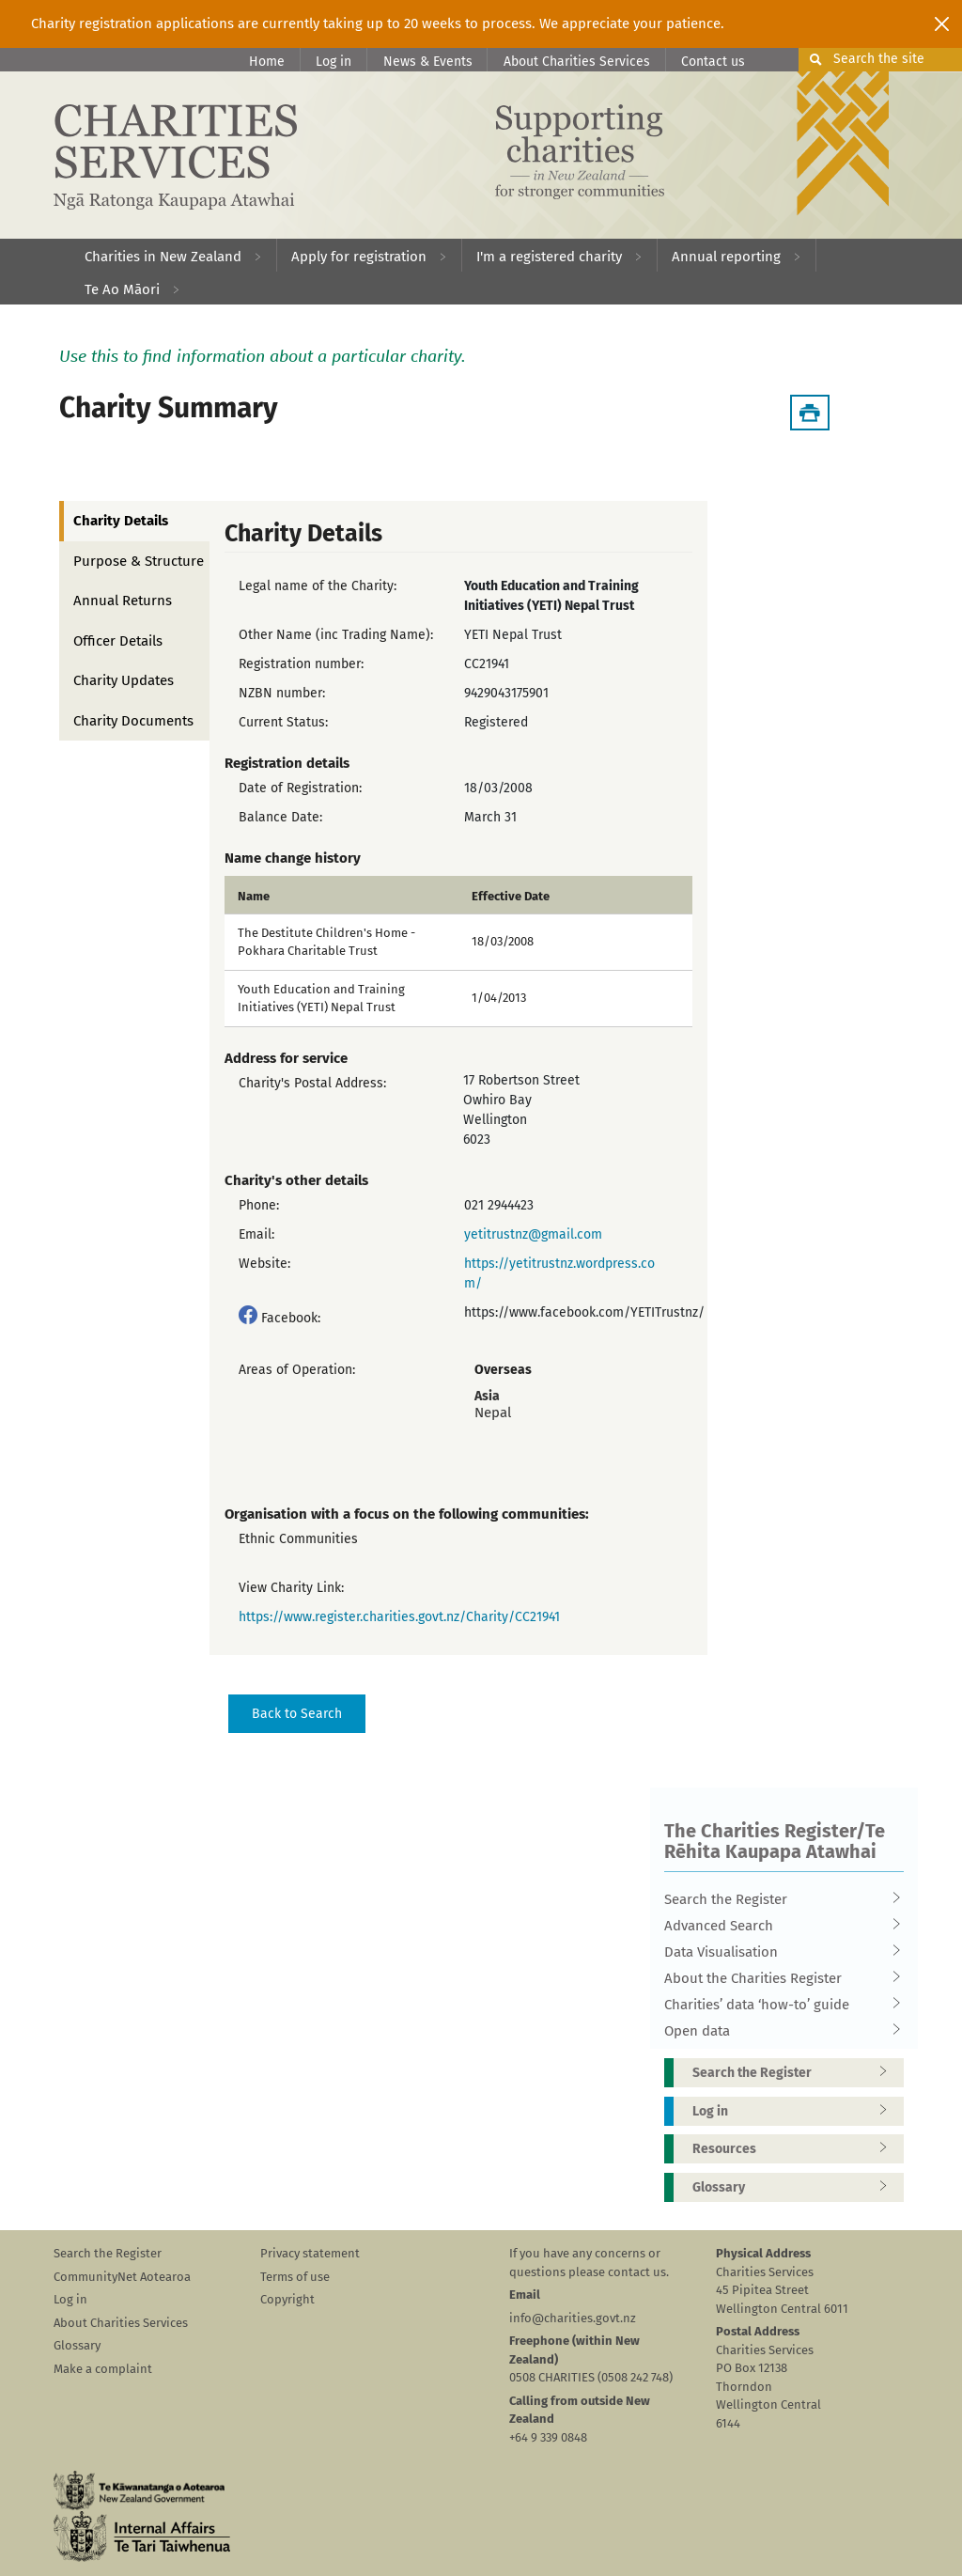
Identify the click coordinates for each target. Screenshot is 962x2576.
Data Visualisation (778, 1952)
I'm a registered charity (549, 256)
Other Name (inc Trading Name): (336, 635)
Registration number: (301, 664)
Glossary (795, 2187)
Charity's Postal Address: (312, 1083)
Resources (795, 2149)
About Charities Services (577, 62)
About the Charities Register (778, 1978)
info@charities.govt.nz (572, 2318)
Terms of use (295, 2277)
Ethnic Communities (298, 1539)
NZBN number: (282, 693)
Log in (333, 62)
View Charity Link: (291, 1588)
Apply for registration (359, 256)
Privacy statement (310, 2253)
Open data (778, 2030)
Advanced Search (778, 1925)
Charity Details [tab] (120, 520)
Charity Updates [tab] (123, 680)
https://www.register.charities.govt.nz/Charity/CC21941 (399, 1617)
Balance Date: (280, 817)
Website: (264, 1264)
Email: (256, 1234)
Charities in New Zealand (163, 256)
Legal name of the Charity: (317, 586)
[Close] (942, 23)
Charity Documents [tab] (133, 720)
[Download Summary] (810, 412)
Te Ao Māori (122, 289)
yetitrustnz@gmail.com (533, 1234)
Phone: (259, 1205)
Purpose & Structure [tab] (138, 561)
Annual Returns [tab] (122, 600)
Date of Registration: (300, 788)
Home (267, 62)
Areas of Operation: (297, 1370)
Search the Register (778, 1899)
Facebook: (290, 1318)
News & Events (428, 62)
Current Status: (283, 722)
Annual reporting (726, 256)
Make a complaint (103, 2369)
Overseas (503, 1370)
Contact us (713, 62)
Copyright (287, 2299)
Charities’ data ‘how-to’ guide (778, 2004)
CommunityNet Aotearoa (122, 2277)
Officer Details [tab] (118, 640)
